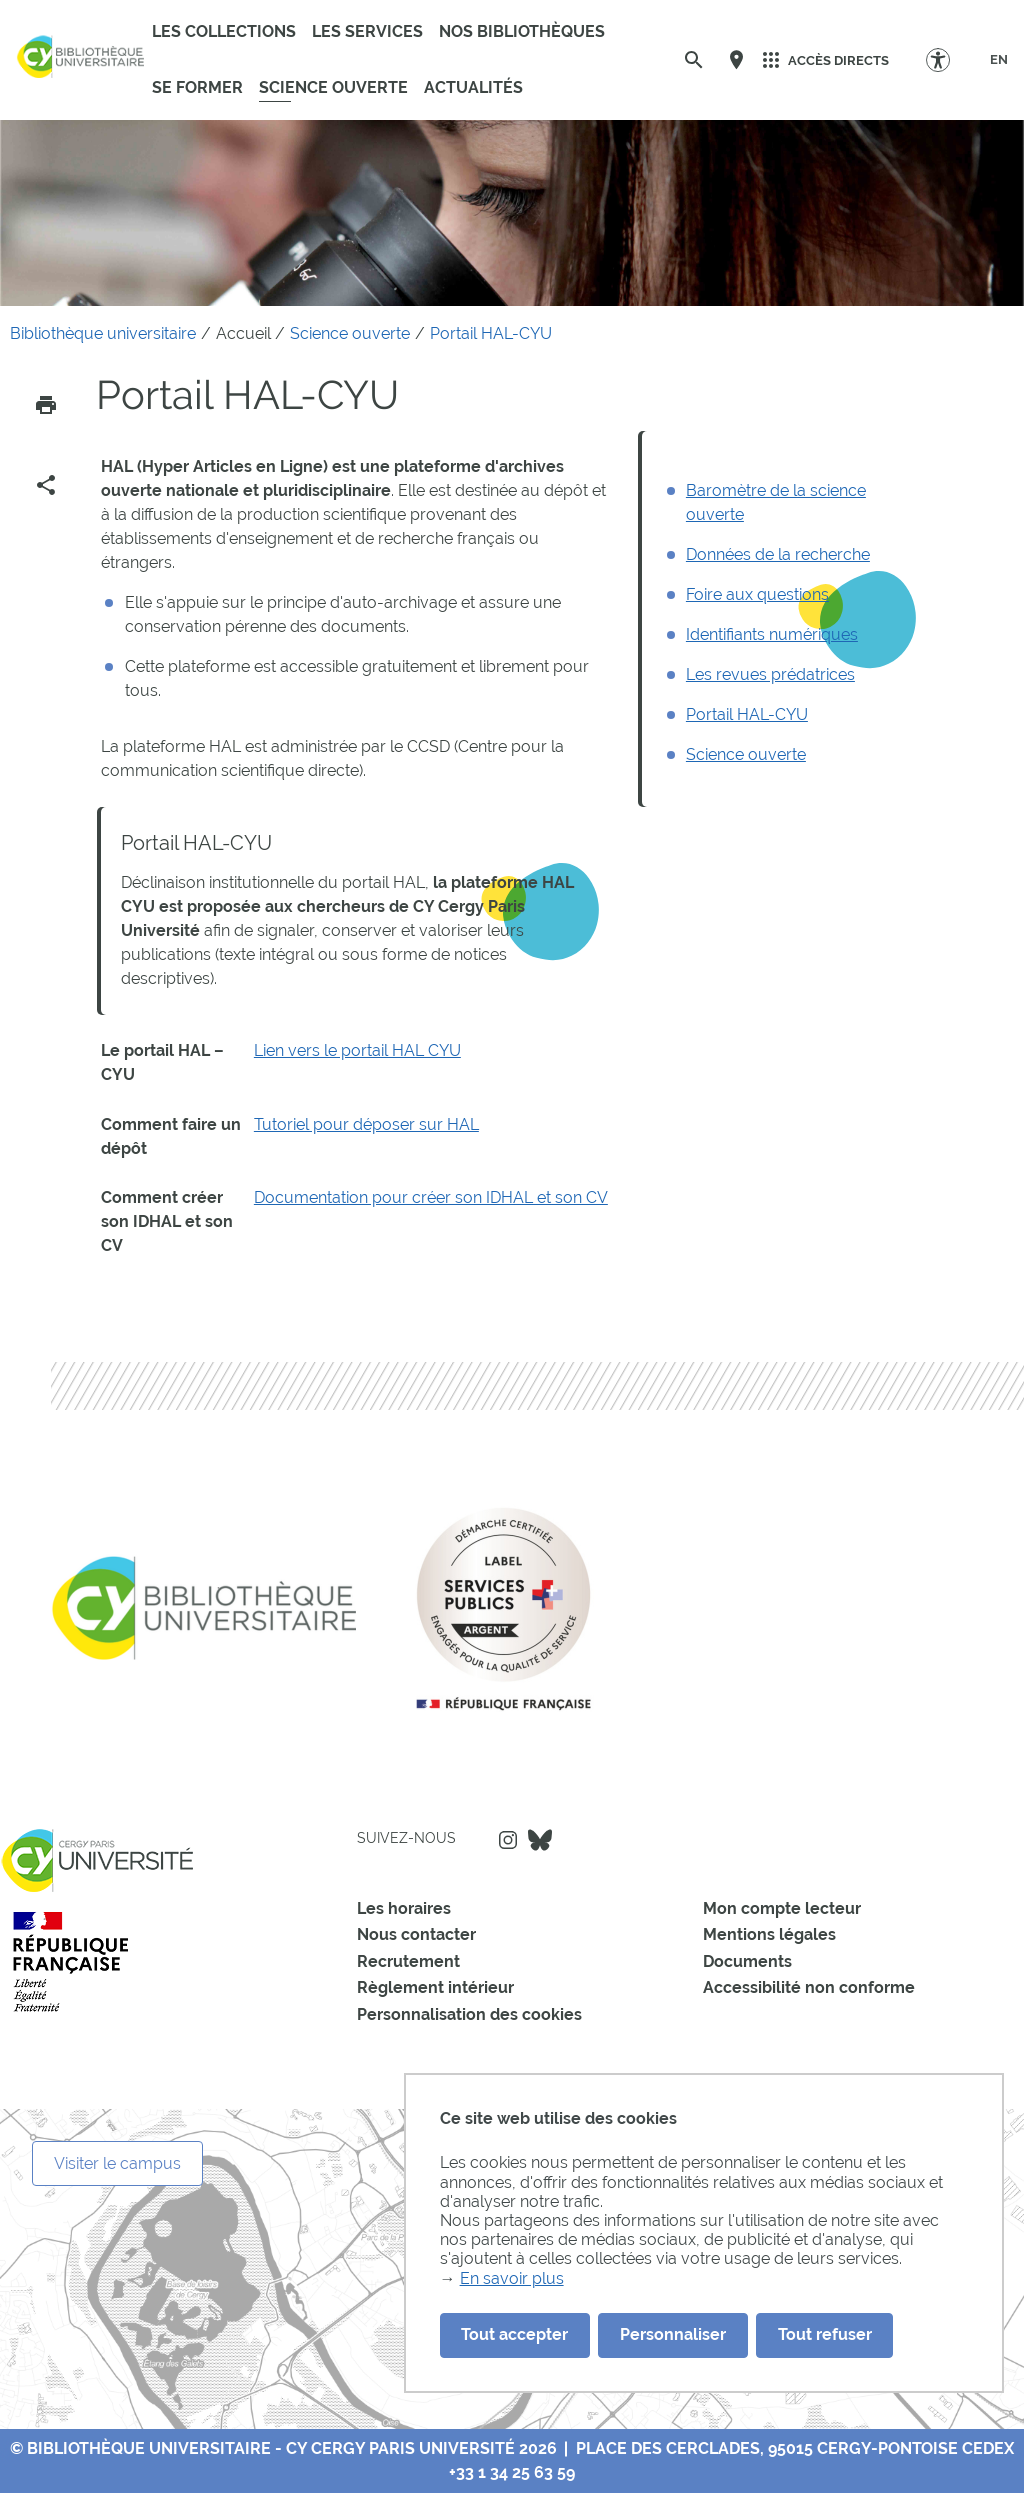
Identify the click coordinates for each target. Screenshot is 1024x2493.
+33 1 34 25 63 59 (512, 2472)
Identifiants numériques (772, 634)
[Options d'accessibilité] (947, 59)
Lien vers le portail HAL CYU (357, 1050)
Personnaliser (673, 2334)
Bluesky (540, 1840)
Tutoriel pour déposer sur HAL (366, 1124)
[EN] (999, 60)
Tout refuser (825, 2334)
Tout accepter (514, 2334)
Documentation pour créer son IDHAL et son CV (431, 1197)
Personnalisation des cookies (469, 2014)
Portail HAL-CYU (747, 714)
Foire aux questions (757, 594)
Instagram (508, 1840)
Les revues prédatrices (770, 674)
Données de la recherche (778, 554)
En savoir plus (512, 2278)
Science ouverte (746, 754)
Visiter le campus (117, 2163)
